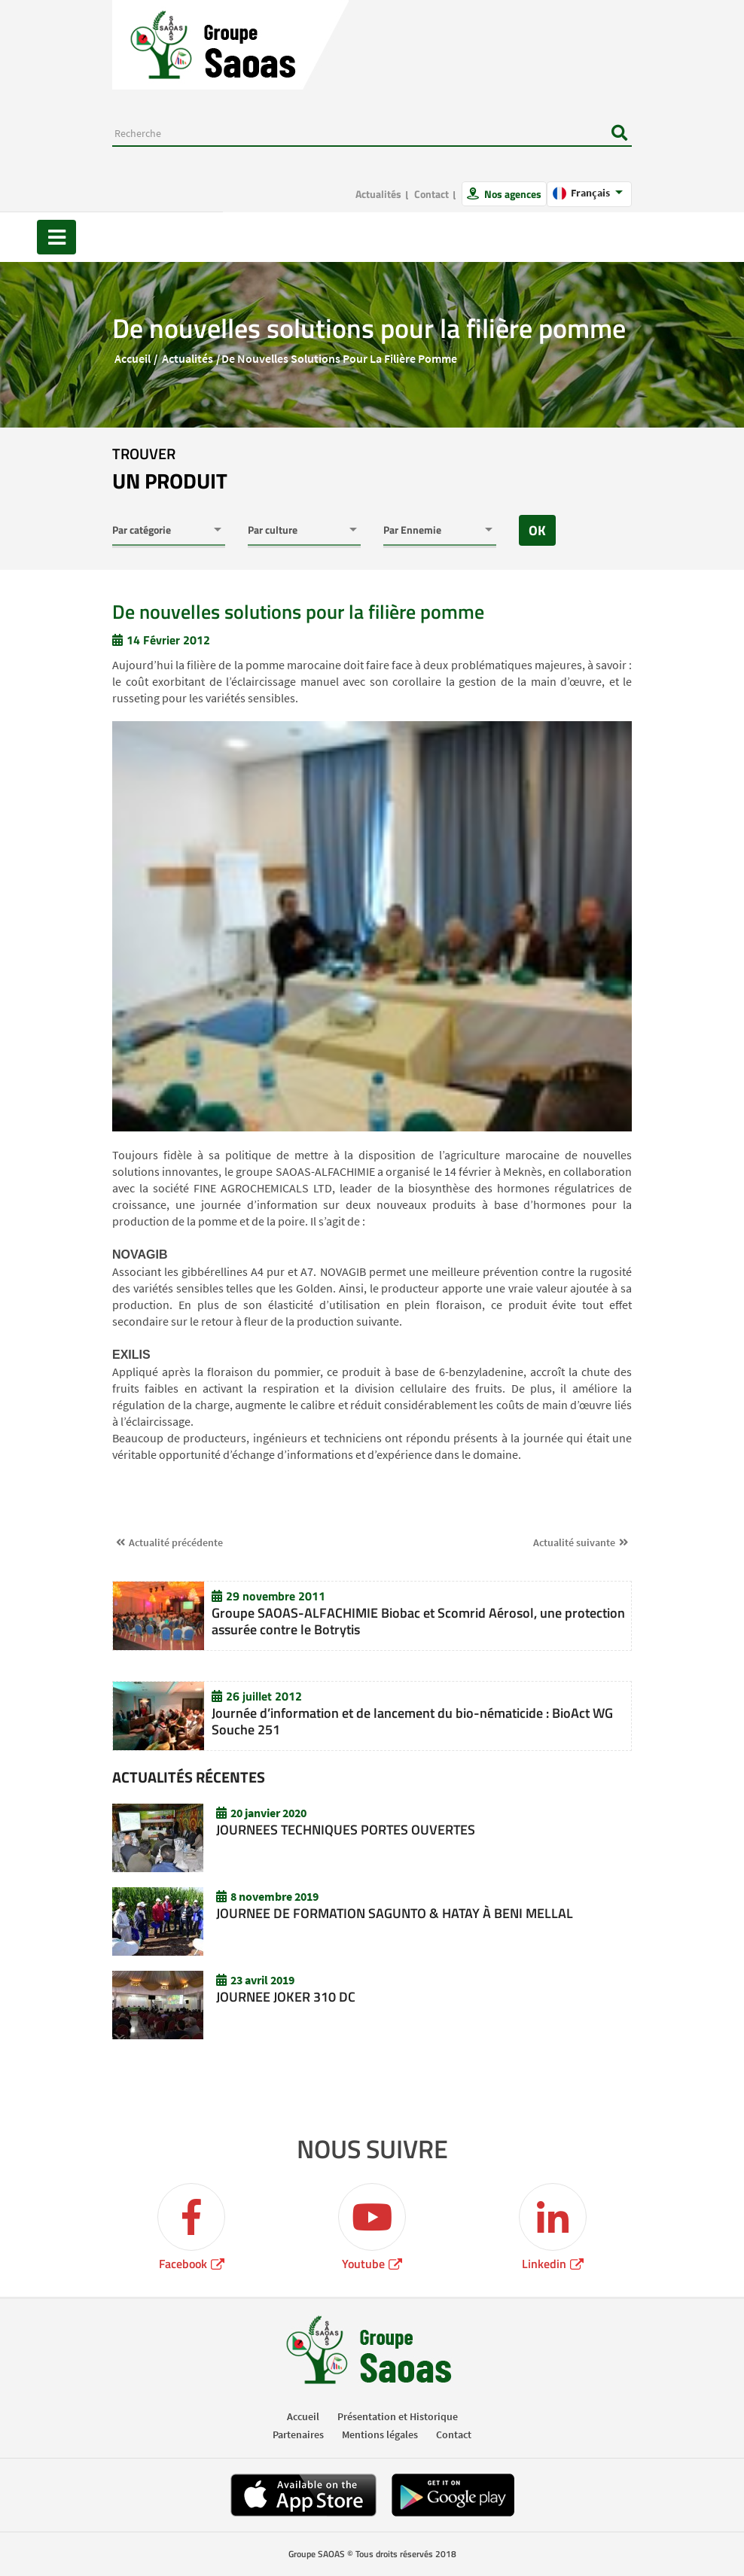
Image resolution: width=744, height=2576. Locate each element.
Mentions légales (380, 2434)
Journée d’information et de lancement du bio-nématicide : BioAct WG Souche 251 (412, 1721)
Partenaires (298, 2434)
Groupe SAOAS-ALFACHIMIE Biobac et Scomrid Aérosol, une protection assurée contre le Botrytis (418, 1621)
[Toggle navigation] (56, 237)
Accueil (132, 358)
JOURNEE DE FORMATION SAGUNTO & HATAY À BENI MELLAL (394, 1913)
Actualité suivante (574, 1542)
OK (537, 530)
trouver (169, 470)
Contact (431, 194)
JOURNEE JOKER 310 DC (285, 1997)
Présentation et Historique (397, 2416)
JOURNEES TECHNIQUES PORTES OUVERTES (345, 1829)
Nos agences (511, 194)
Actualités (378, 194)
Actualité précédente (176, 1542)
